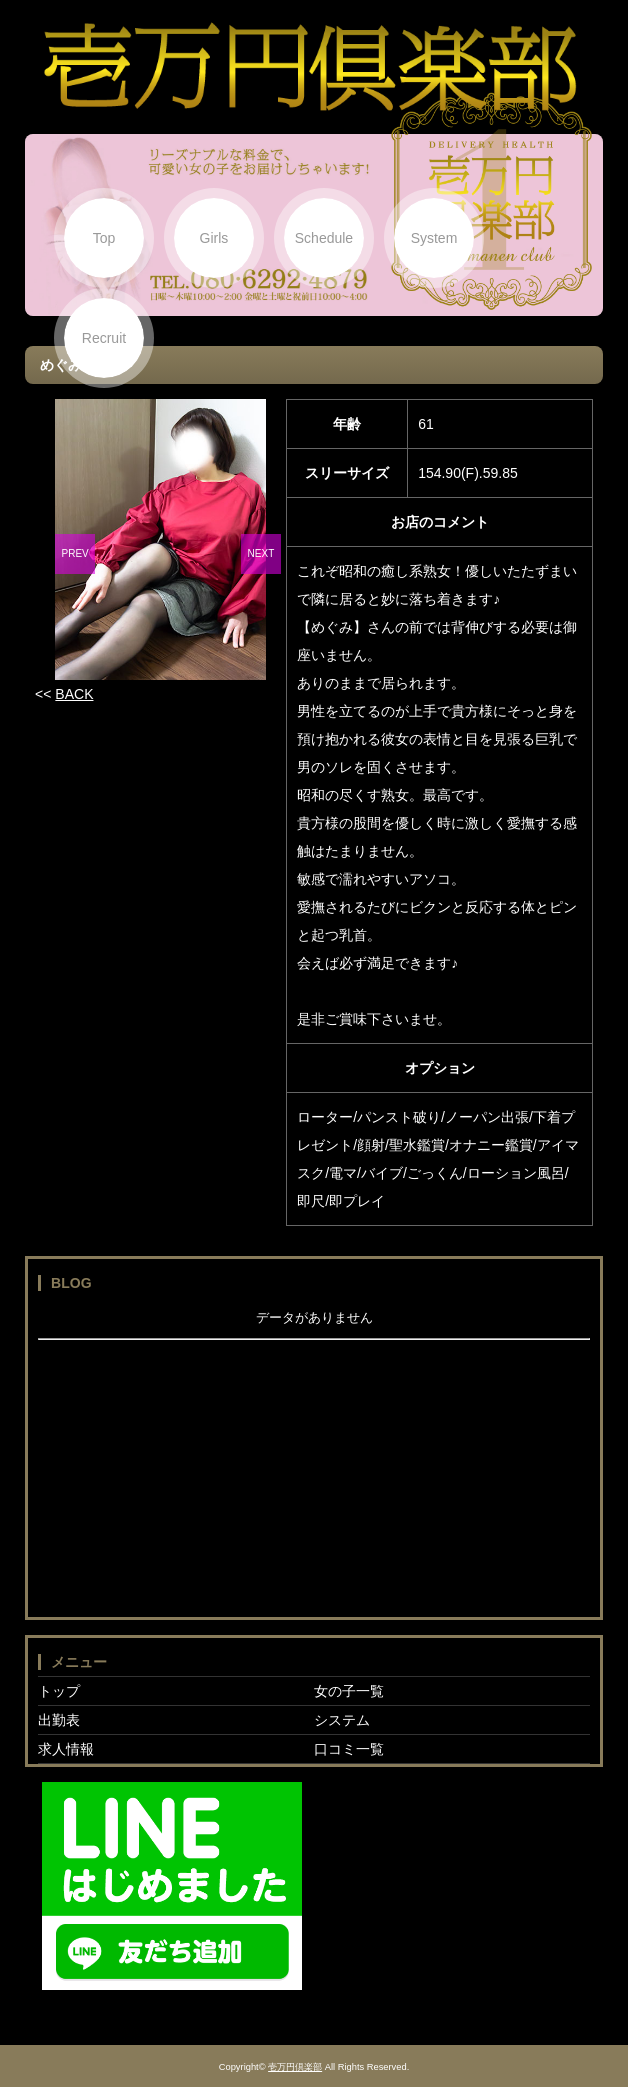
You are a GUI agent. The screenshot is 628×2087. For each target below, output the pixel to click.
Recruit (104, 338)
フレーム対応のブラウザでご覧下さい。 (314, 1457)
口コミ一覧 (349, 1749)
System (434, 238)
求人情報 (66, 1749)
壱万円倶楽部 (295, 2067)
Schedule (324, 238)
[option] (160, 539)
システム (342, 1720)
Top (104, 238)
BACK (74, 694)
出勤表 (59, 1720)
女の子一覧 (349, 1691)
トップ (59, 1691)
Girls (214, 238)
